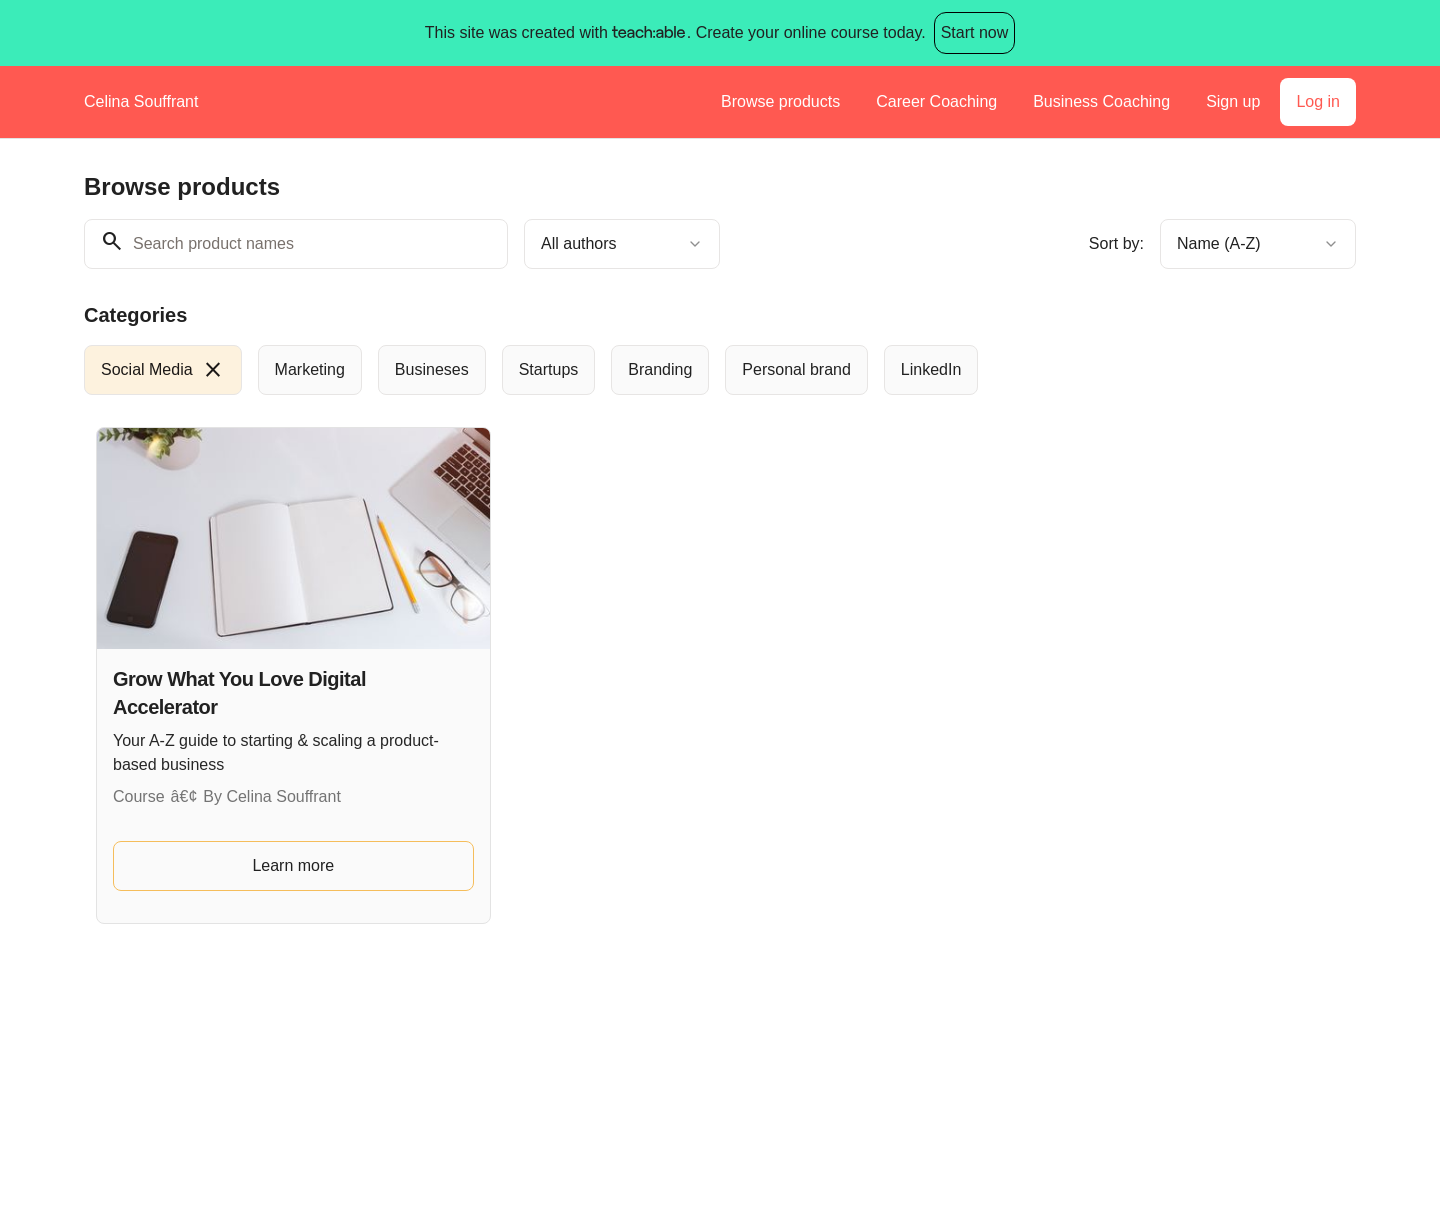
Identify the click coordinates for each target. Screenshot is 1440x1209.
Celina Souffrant (141, 101)
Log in (1318, 101)
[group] (638, 370)
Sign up (1233, 101)
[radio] (163, 370)
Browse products (780, 101)
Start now (975, 32)
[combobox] (622, 244)
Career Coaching (936, 101)
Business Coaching (1101, 101)
